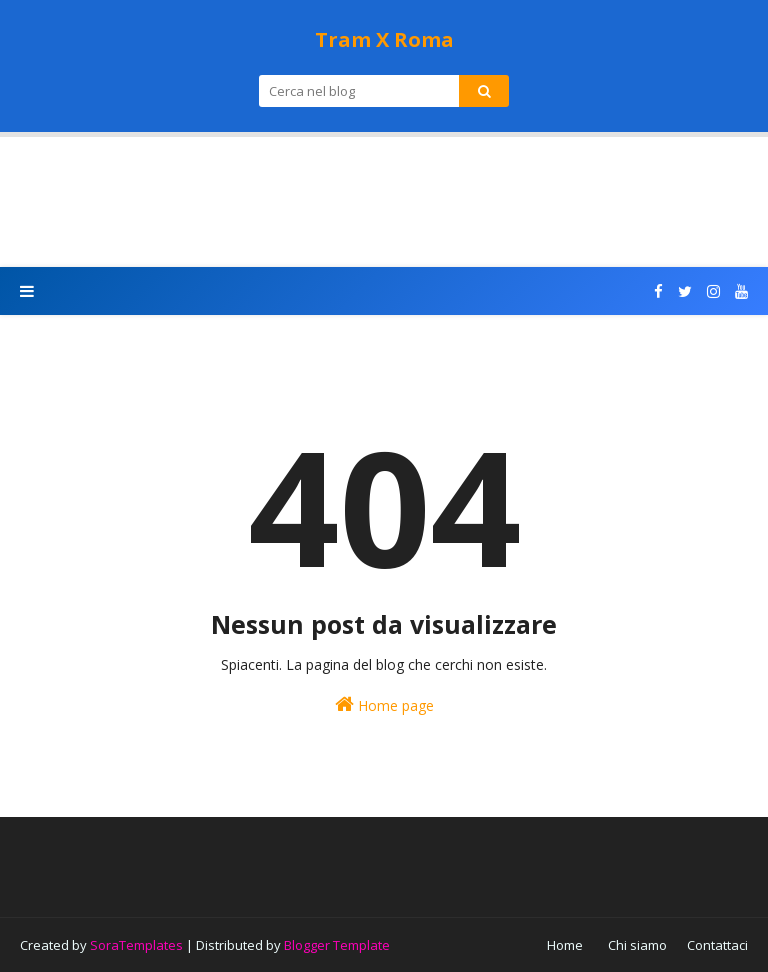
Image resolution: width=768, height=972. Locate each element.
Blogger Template (337, 945)
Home (565, 945)
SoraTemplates (136, 945)
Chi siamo (637, 945)
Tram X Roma (384, 39)
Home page (384, 704)
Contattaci (717, 945)
